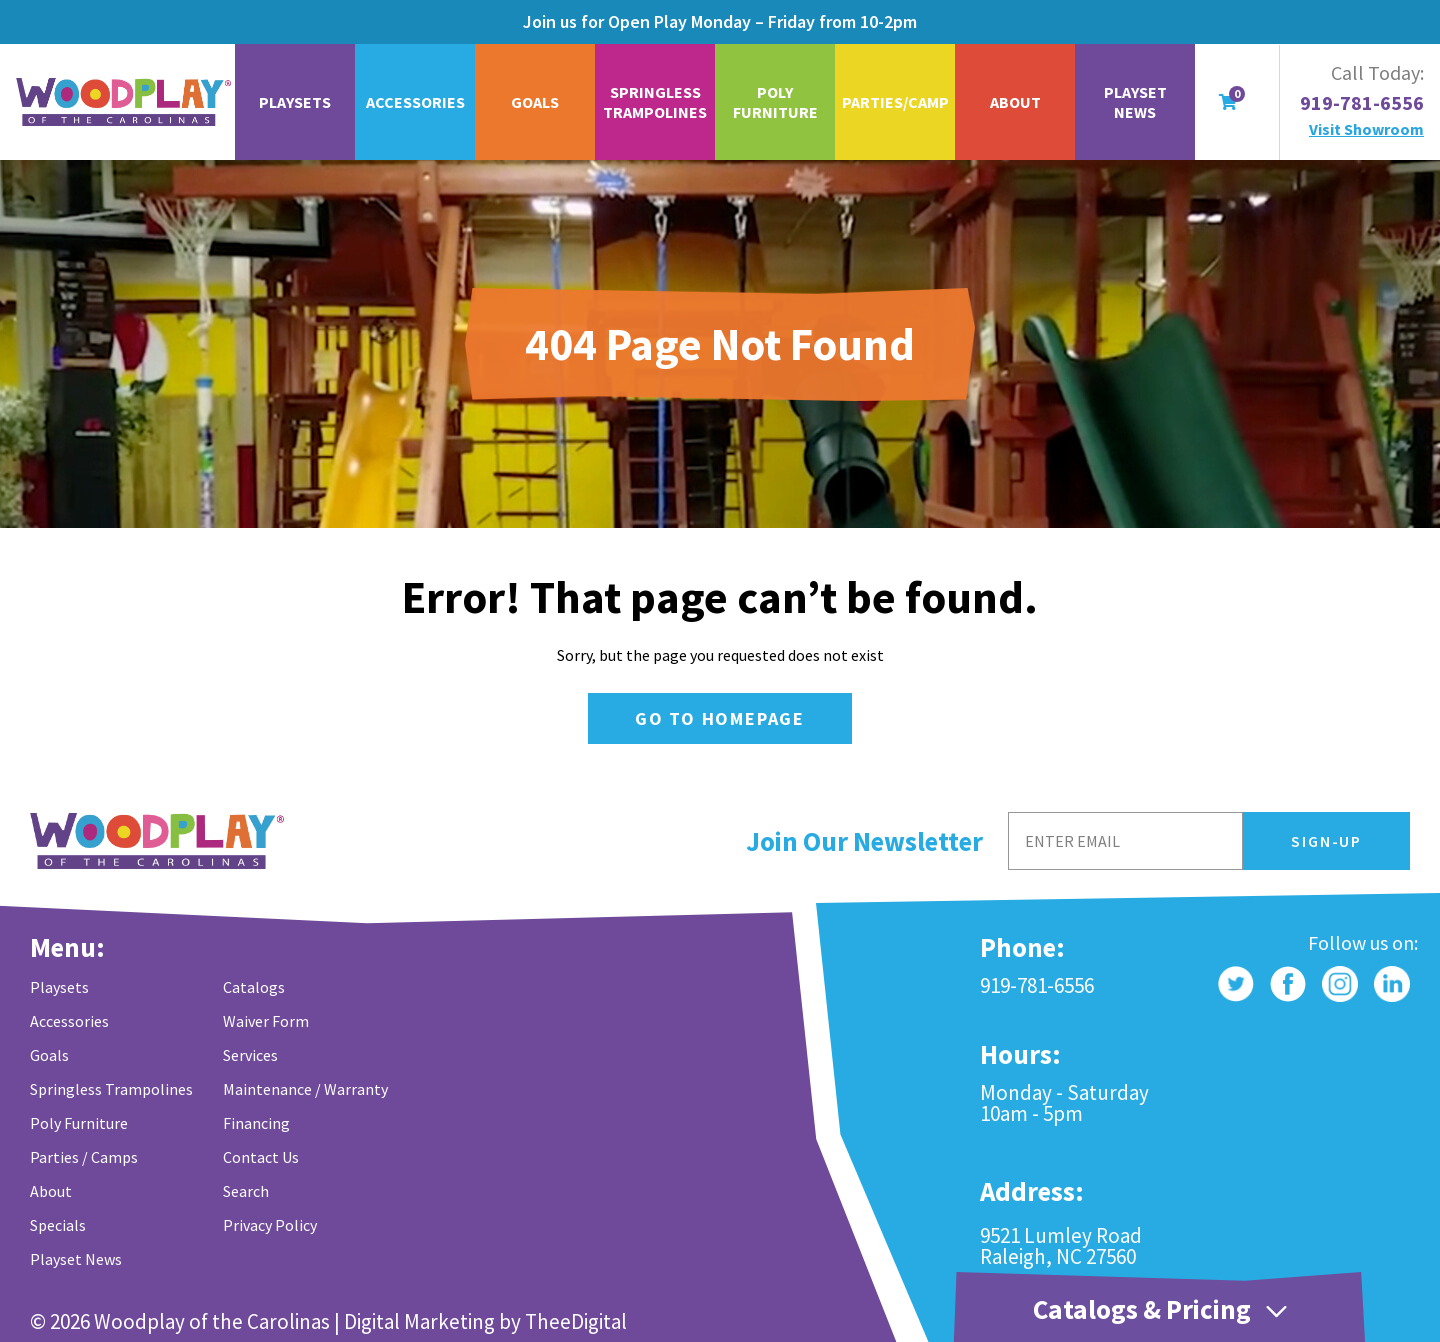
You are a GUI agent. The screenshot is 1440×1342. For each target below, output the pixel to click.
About (1015, 102)
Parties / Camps (84, 1157)
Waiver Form (266, 1021)
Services (250, 1055)
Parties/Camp (895, 102)
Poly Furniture (775, 102)
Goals (535, 102)
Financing (256, 1123)
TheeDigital (576, 1321)
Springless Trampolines (655, 102)
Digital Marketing (419, 1321)
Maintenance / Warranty (305, 1089)
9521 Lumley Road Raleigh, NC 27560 (1061, 1246)
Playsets (295, 102)
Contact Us (261, 1157)
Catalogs (254, 987)
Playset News (1135, 102)
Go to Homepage (720, 718)
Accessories (415, 102)
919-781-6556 (1362, 103)
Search (246, 1191)
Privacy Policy (270, 1225)
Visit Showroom (1366, 129)
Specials (58, 1225)
